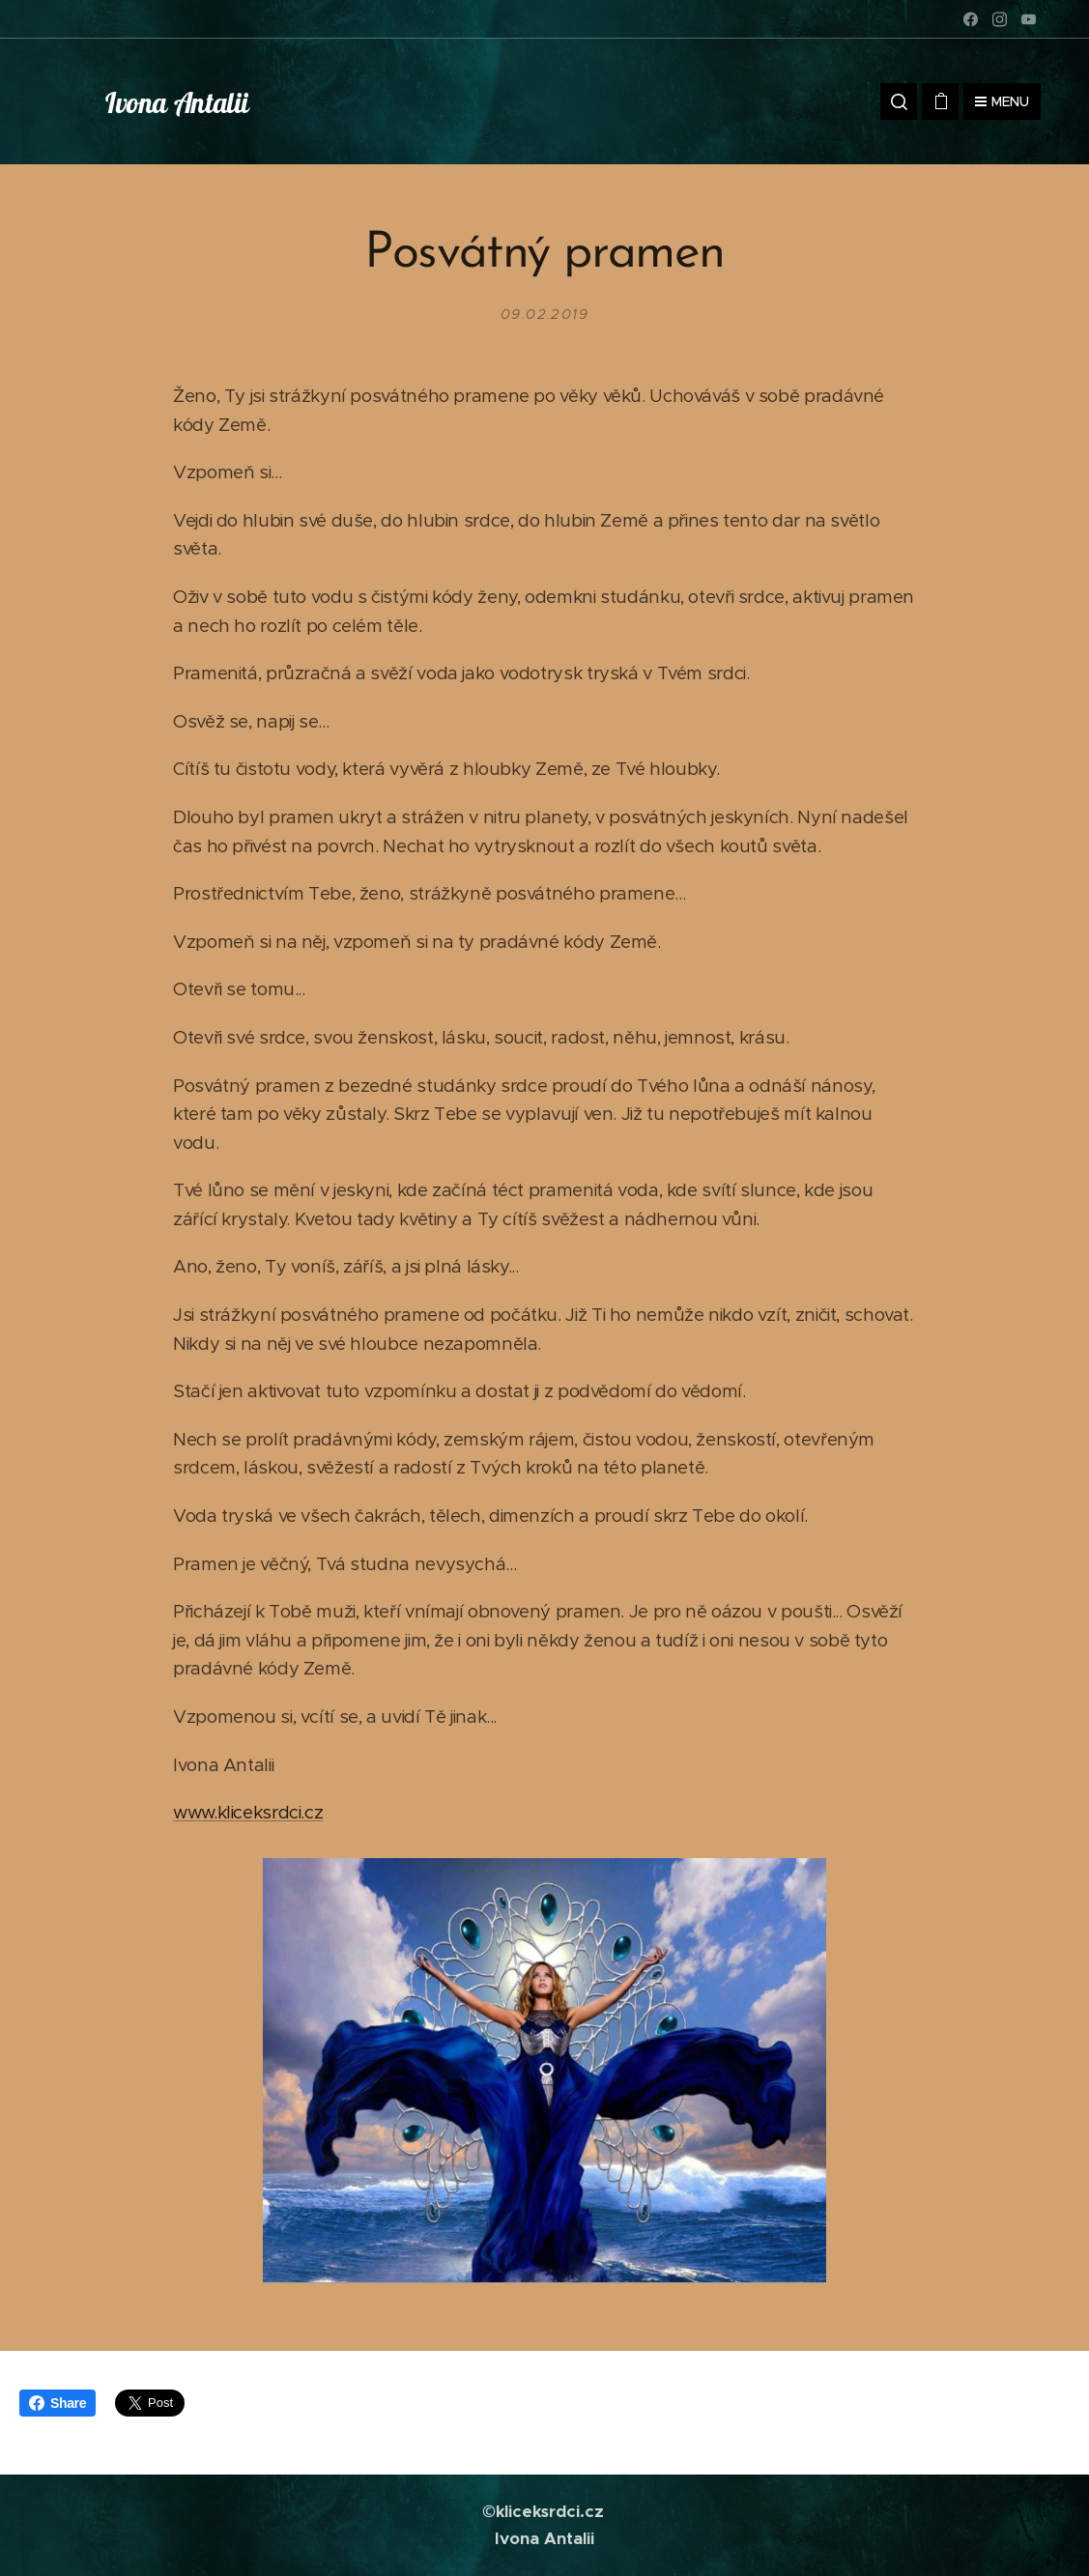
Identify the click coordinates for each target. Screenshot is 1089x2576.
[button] (898, 101)
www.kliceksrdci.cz (248, 1812)
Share (57, 2403)
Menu (1002, 101)
